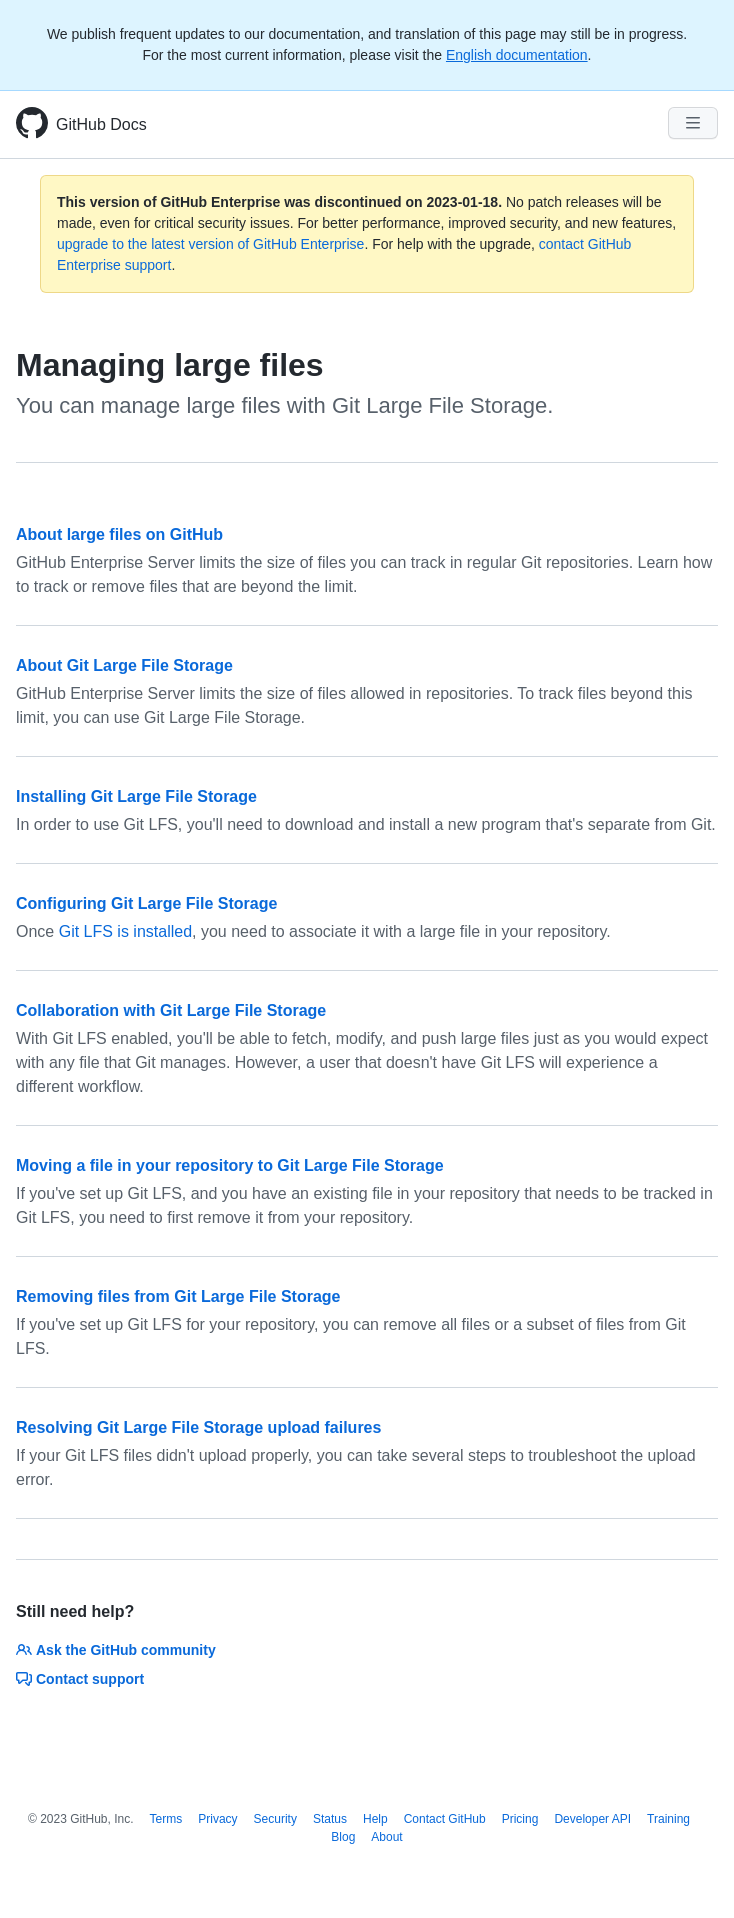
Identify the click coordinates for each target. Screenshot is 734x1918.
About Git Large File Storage (124, 665)
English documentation (517, 55)
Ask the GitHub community (116, 1650)
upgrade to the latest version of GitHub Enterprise (210, 244)
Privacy (217, 1819)
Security (275, 1819)
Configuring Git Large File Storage (146, 903)
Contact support (80, 1679)
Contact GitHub (445, 1819)
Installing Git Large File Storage (136, 796)
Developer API (592, 1819)
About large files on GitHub (119, 534)
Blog (343, 1837)
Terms (166, 1819)
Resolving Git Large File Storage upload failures (198, 1427)
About (386, 1837)
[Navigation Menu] (693, 123)
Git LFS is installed (125, 931)
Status (330, 1819)
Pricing (520, 1819)
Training (668, 1819)
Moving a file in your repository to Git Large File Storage (230, 1165)
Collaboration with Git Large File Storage (171, 1010)
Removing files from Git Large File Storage (178, 1296)
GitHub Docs (101, 124)
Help (375, 1819)
